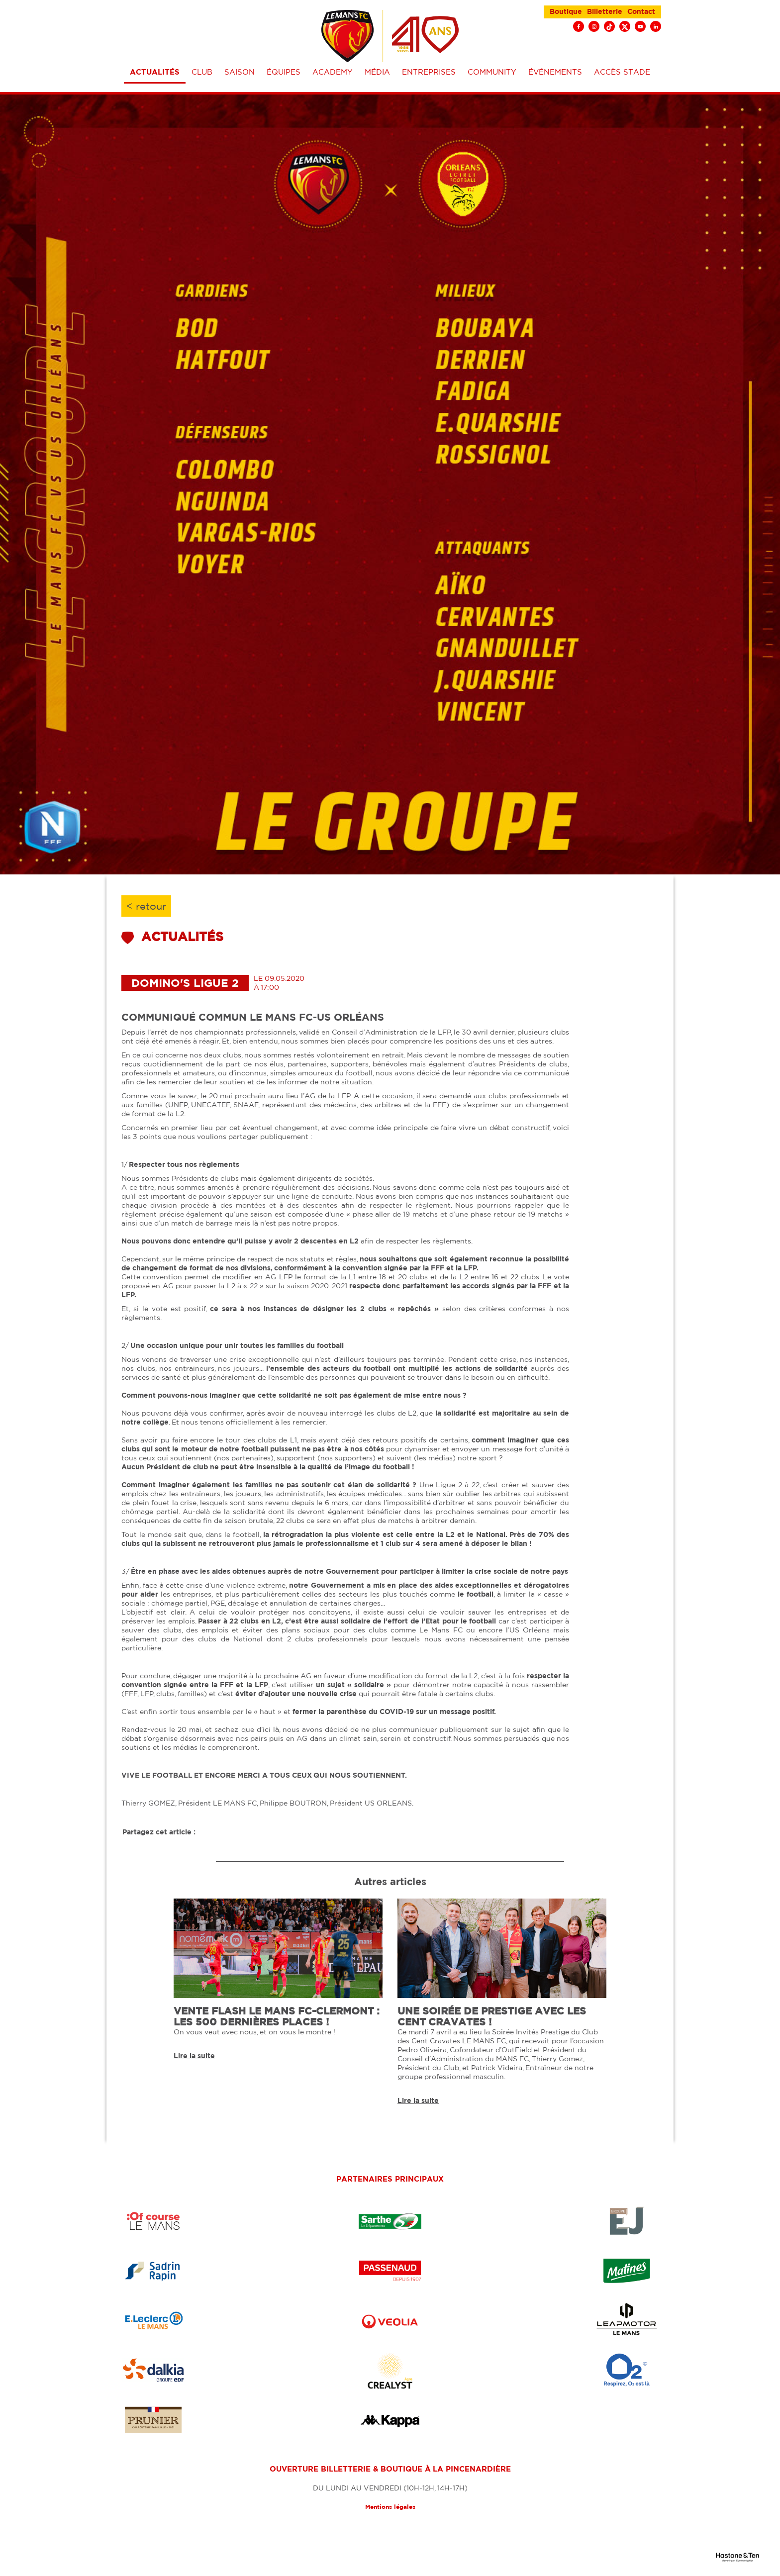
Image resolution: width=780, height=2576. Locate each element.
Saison (239, 72)
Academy (332, 72)
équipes (283, 72)
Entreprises (429, 72)
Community (492, 72)
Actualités (155, 72)
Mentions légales (390, 2506)
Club (202, 72)
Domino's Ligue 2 (185, 982)
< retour (146, 906)
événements (555, 72)
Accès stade (622, 72)
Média (377, 72)
